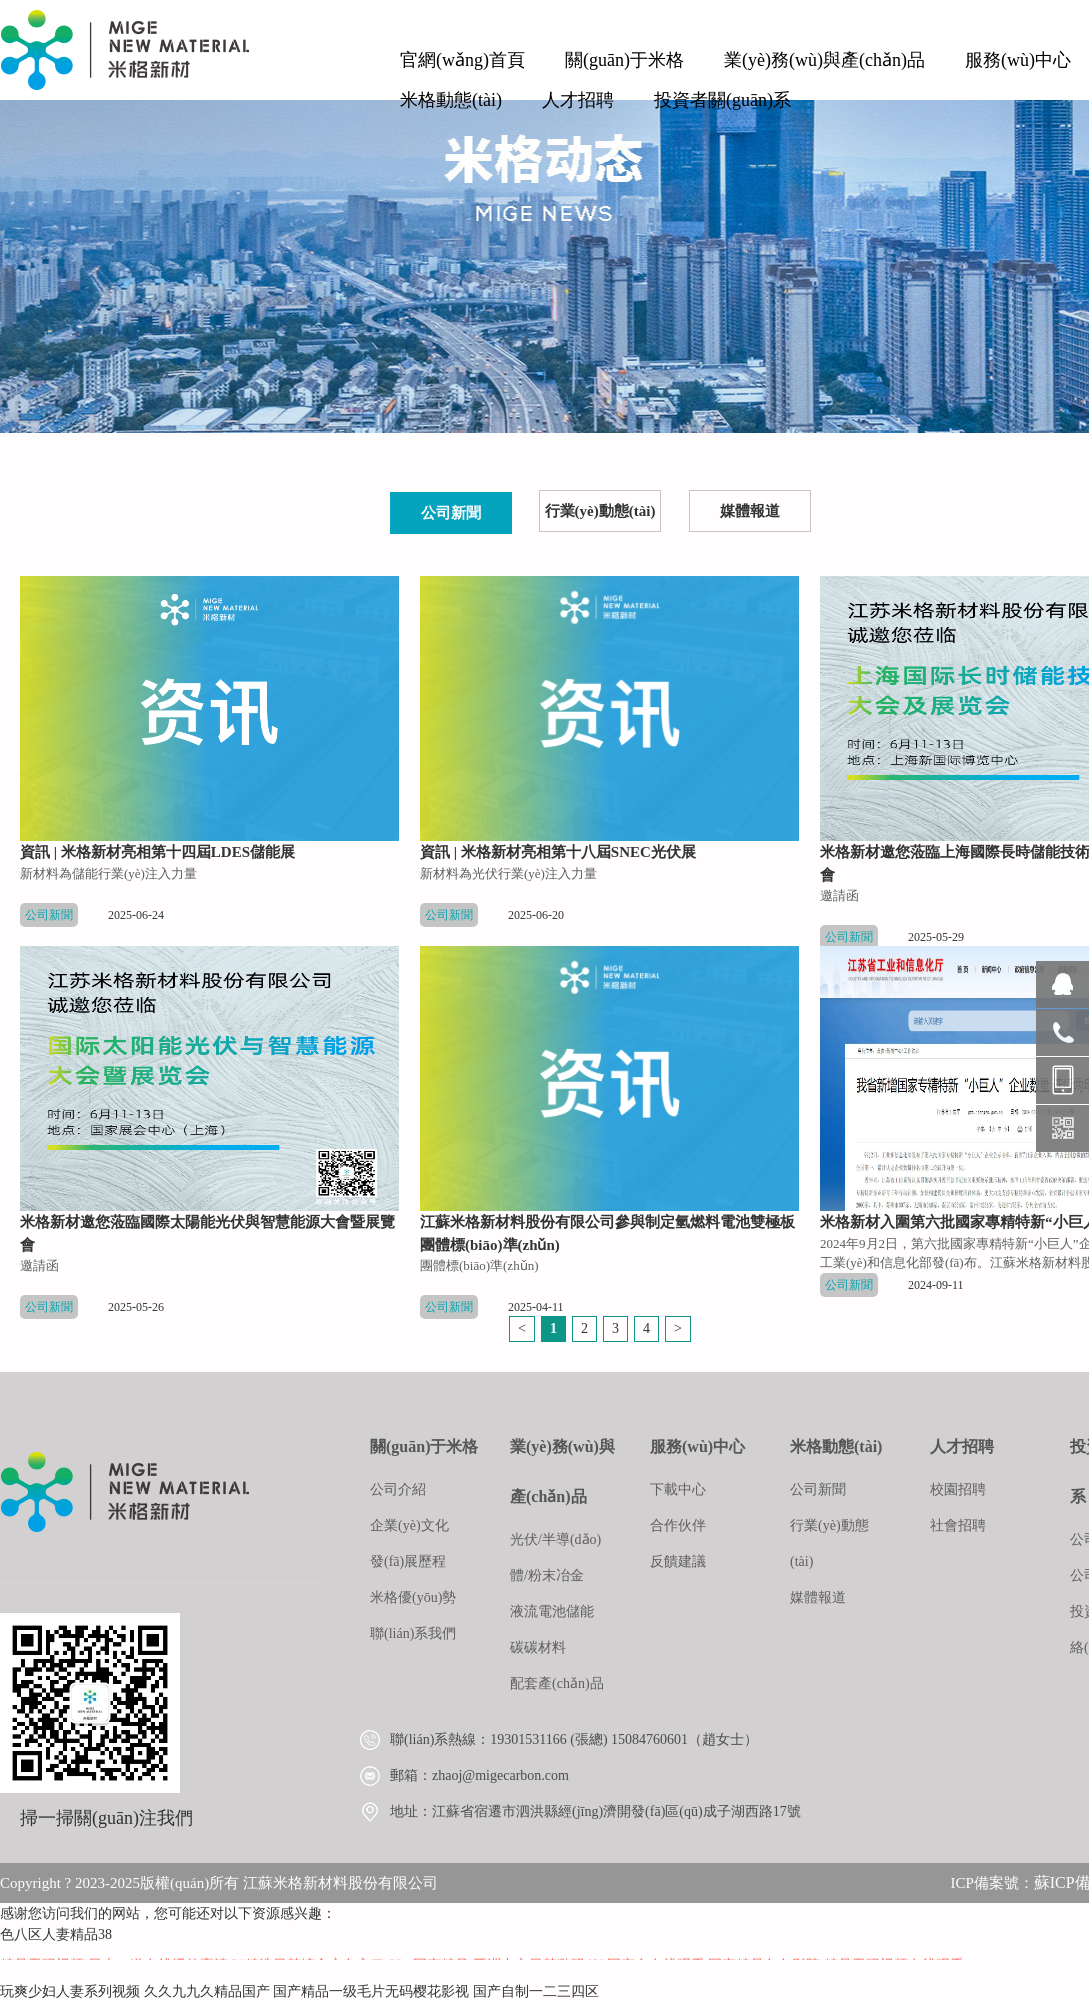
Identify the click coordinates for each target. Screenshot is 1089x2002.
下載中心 (678, 1489)
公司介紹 (398, 1489)
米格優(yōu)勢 (413, 1597)
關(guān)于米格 (624, 60)
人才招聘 (578, 100)
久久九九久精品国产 (207, 1991)
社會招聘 (958, 1525)
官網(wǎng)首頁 (462, 60)
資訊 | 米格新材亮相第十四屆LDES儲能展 (157, 852)
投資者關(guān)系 (722, 100)
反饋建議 (678, 1561)
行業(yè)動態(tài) (600, 511)
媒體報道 (750, 511)
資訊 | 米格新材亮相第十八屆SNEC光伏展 (558, 852)
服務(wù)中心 (1018, 60)
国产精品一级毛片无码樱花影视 (371, 1991)
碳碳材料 (538, 1647)
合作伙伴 (678, 1525)
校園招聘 (958, 1489)
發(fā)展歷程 (408, 1561)
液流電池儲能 (552, 1611)
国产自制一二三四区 (536, 1991)
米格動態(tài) (451, 100)
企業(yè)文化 (409, 1525)
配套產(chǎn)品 (557, 1683)
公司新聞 (451, 513)
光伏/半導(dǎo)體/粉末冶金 (555, 1557)
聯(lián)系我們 (413, 1633)
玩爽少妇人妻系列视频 (70, 1991)
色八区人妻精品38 (56, 1934)
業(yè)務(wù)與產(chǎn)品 (824, 60)
